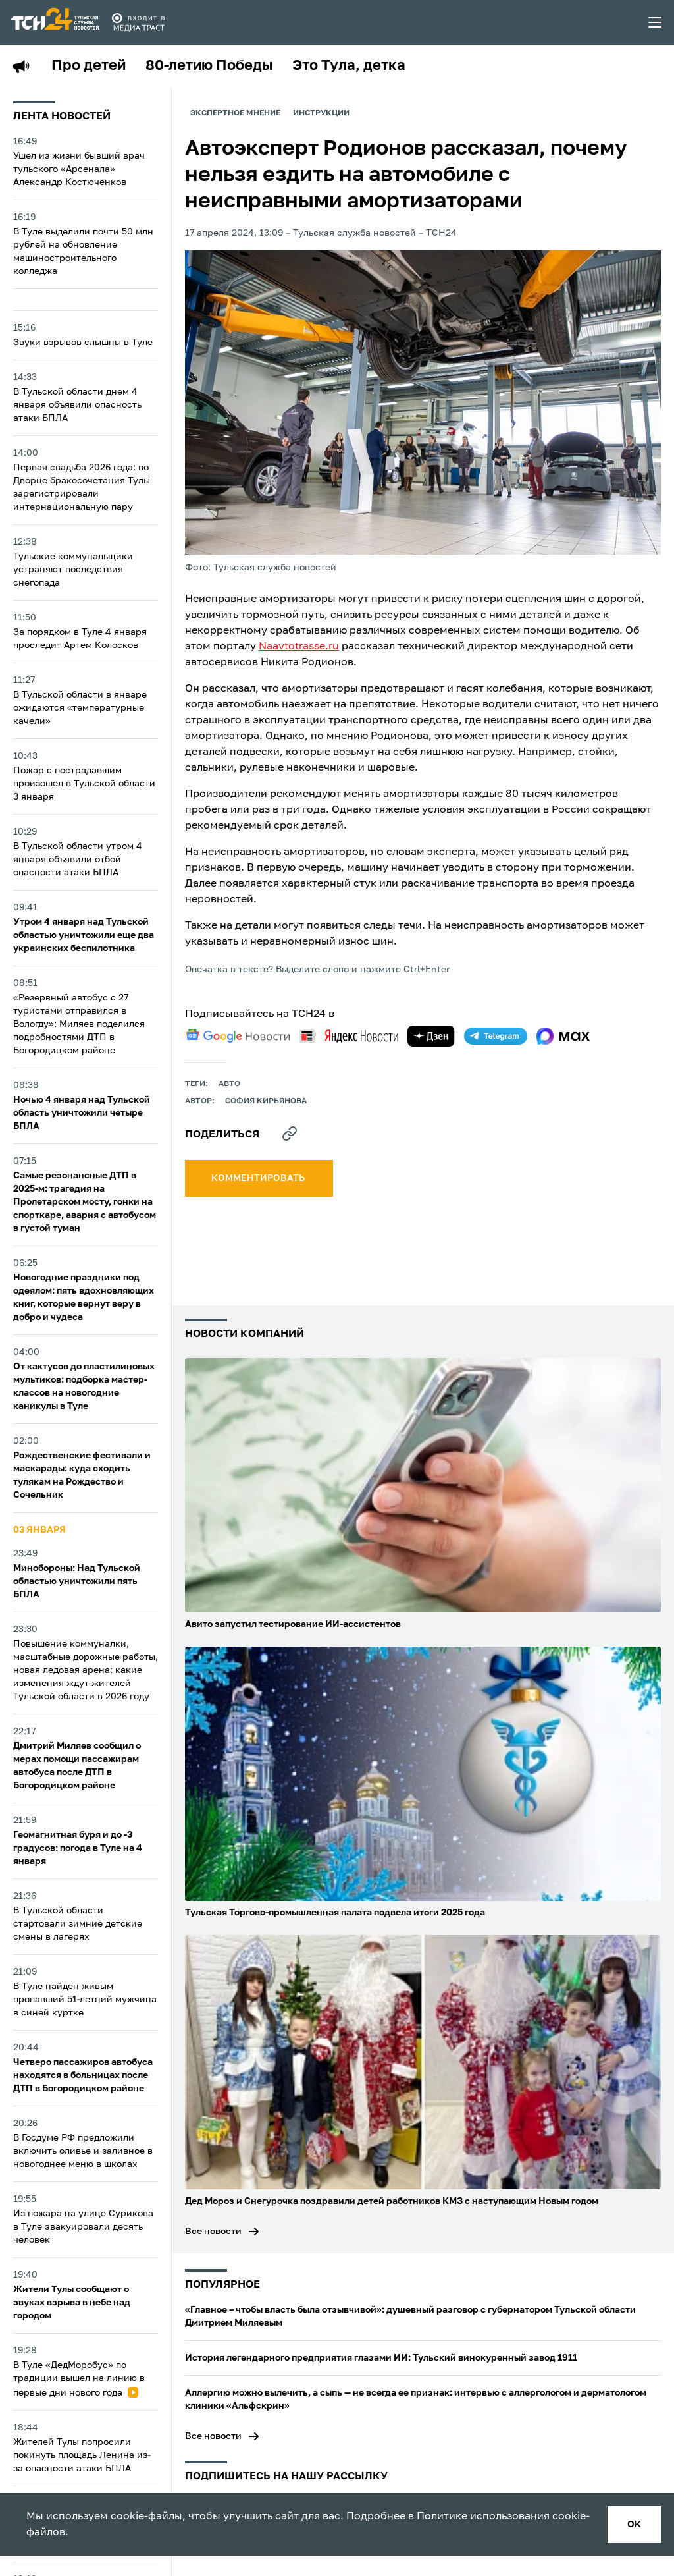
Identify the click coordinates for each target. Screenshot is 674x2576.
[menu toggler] (655, 22)
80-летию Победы (208, 66)
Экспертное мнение (235, 113)
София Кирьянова (266, 1101)
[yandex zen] (431, 1036)
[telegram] (495, 1036)
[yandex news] (348, 1035)
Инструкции (321, 113)
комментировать (259, 1178)
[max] (563, 1036)
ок (634, 2524)
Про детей (88, 66)
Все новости (213, 2231)
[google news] (237, 1036)
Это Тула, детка (348, 66)
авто (229, 1084)
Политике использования (483, 2516)
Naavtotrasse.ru (299, 647)
